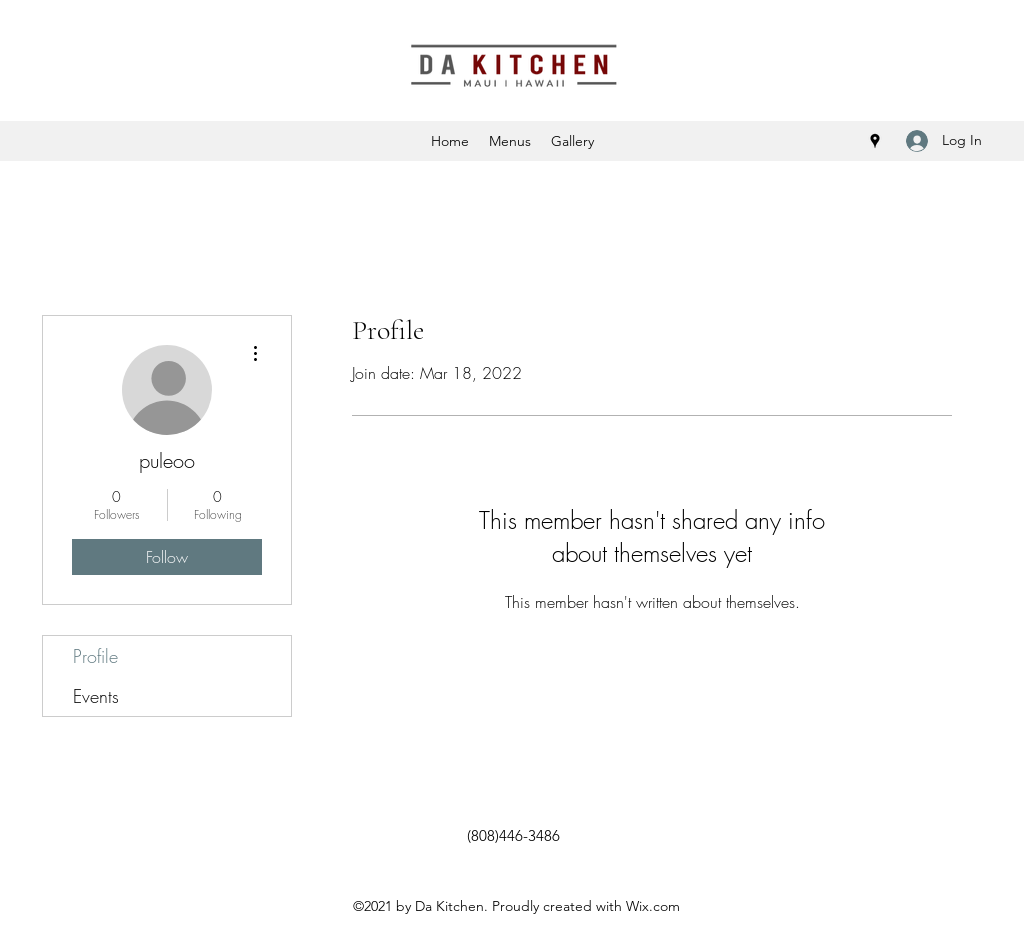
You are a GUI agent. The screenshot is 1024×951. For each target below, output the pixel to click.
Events (96, 696)
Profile (95, 656)
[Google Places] (875, 141)
